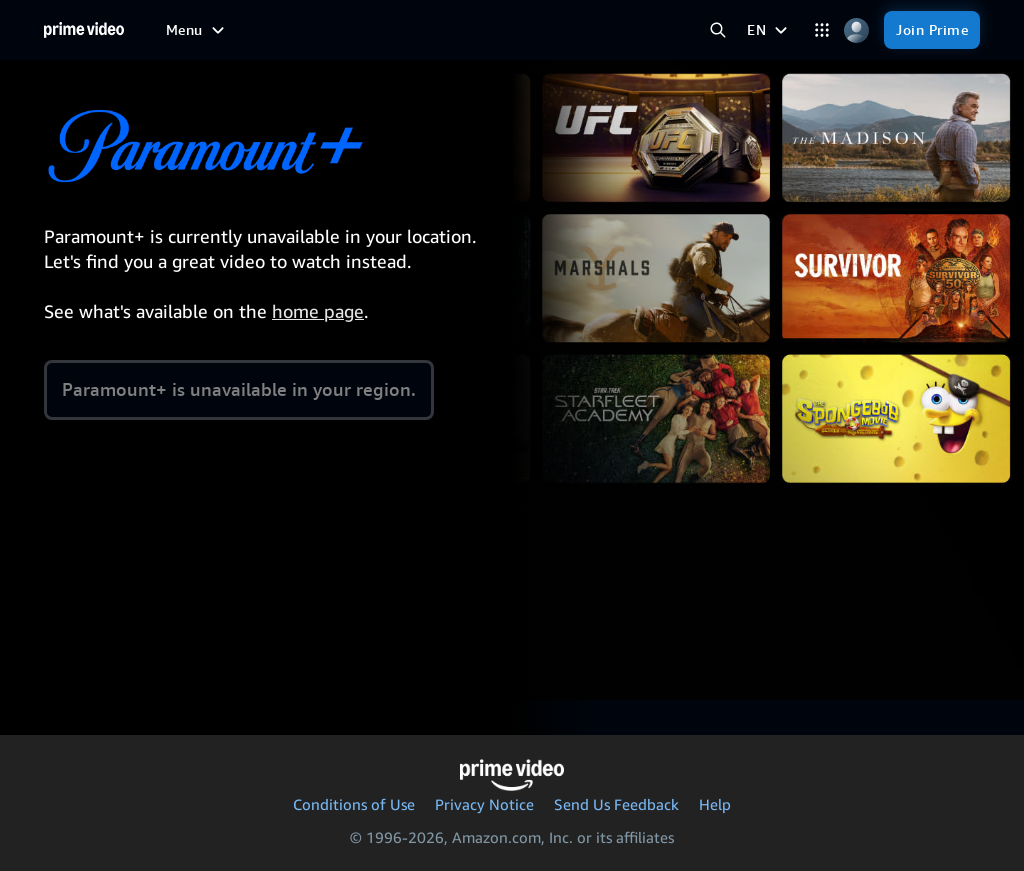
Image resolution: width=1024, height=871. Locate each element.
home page (318, 311)
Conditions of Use (354, 804)
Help (715, 804)
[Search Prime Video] (717, 30)
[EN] (769, 30)
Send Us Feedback (616, 804)
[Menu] (197, 30)
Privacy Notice (484, 804)
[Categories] (821, 30)
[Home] (84, 30)
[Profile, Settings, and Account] (856, 30)
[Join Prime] (932, 30)
